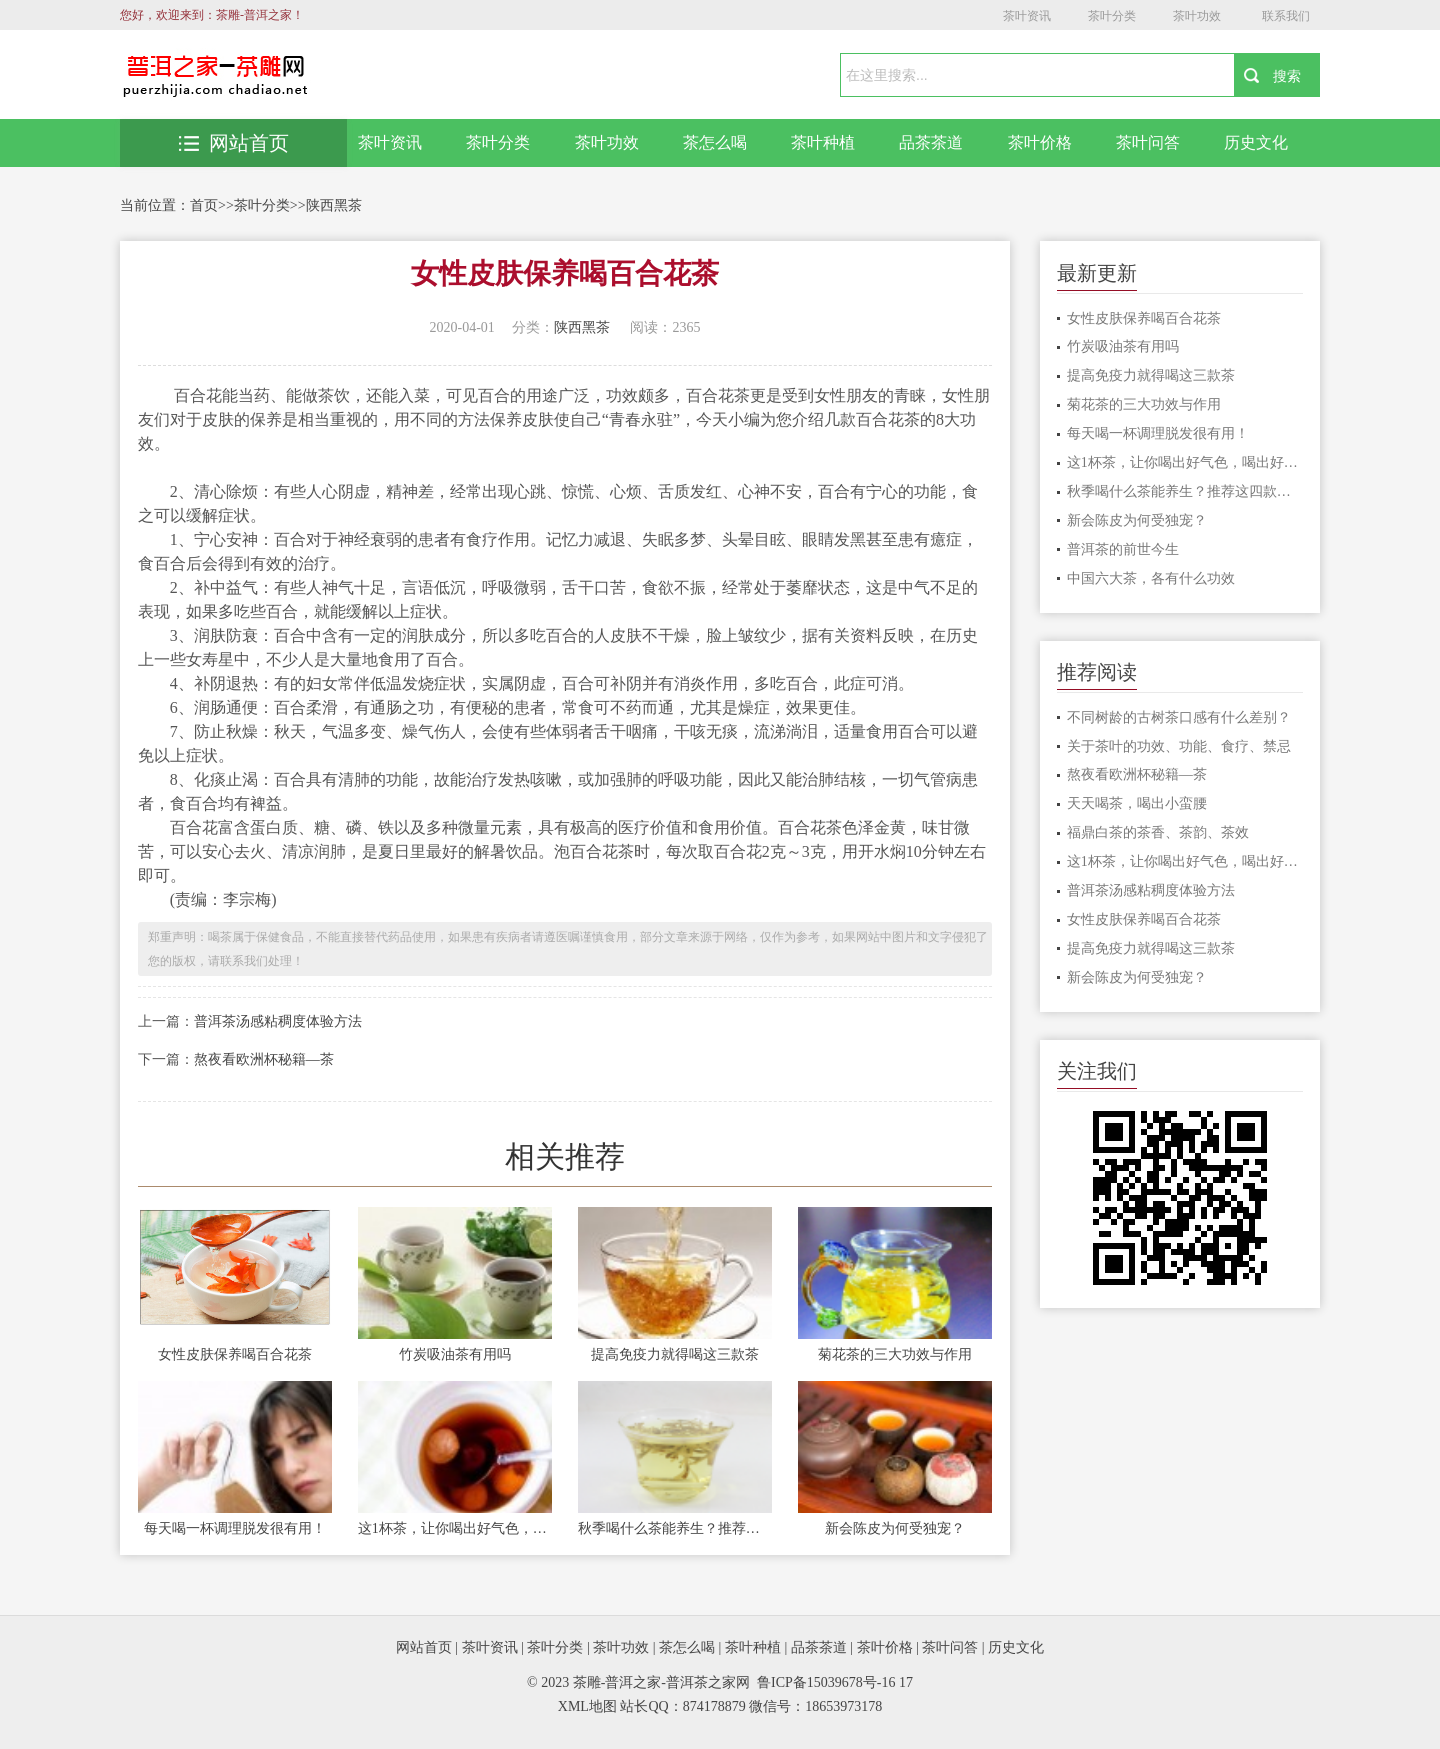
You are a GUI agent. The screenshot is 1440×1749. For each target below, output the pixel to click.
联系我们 (1286, 16)
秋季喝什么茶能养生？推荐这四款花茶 (675, 1528)
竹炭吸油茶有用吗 (455, 1354)
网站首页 (234, 143)
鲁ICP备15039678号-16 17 (835, 1682)
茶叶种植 (823, 142)
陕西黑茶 (334, 205)
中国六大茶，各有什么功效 (1151, 578)
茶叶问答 (1148, 142)
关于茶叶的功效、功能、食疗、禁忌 (1179, 746)
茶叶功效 (1197, 16)
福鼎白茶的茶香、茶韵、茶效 (1158, 832)
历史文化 (1256, 142)
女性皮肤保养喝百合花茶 (235, 1354)
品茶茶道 (931, 142)
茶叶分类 (1112, 16)
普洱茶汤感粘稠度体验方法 (278, 1021)
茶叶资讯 (1027, 16)
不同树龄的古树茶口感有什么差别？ (1179, 717)
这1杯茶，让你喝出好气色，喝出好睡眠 (455, 1528)
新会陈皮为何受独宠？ (895, 1528)
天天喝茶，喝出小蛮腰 (1137, 803)
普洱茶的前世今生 (1123, 549)
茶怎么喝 (715, 142)
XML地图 (587, 1706)
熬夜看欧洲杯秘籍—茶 (264, 1059)
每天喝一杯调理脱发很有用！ (235, 1528)
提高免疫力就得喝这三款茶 (675, 1354)
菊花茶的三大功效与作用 (895, 1354)
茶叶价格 (1040, 142)
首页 (204, 205)
